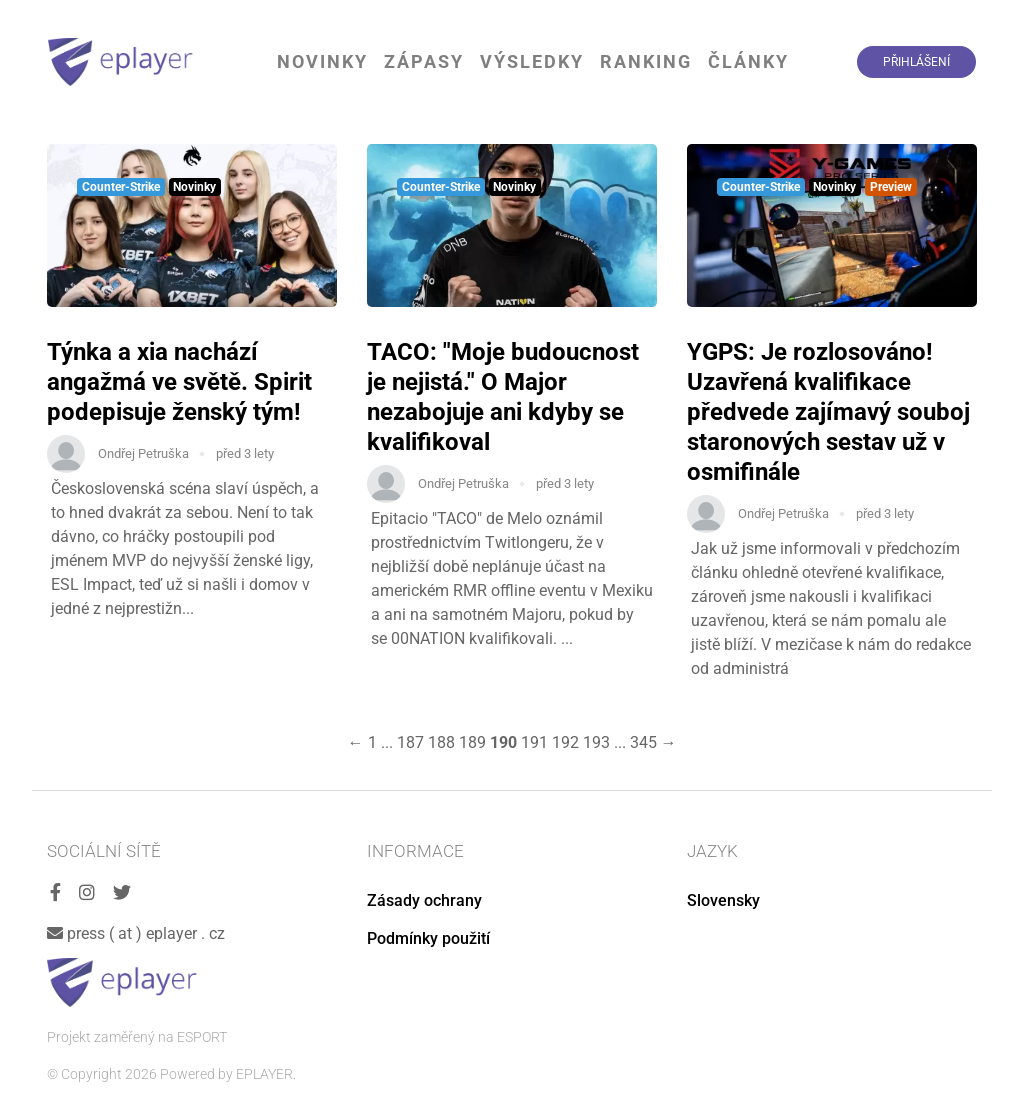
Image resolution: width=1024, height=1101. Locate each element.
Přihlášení (916, 62)
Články (748, 61)
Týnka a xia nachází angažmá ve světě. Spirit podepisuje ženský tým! (179, 382)
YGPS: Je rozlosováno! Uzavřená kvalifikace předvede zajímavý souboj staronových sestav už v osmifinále (828, 412)
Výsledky (532, 61)
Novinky (322, 61)
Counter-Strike (121, 187)
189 (472, 742)
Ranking (646, 61)
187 (410, 742)
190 (503, 742)
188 (441, 742)
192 (565, 742)
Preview (891, 187)
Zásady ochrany (424, 900)
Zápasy (424, 61)
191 (534, 742)
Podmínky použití (428, 938)
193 (596, 742)
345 (643, 742)
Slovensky (723, 900)
